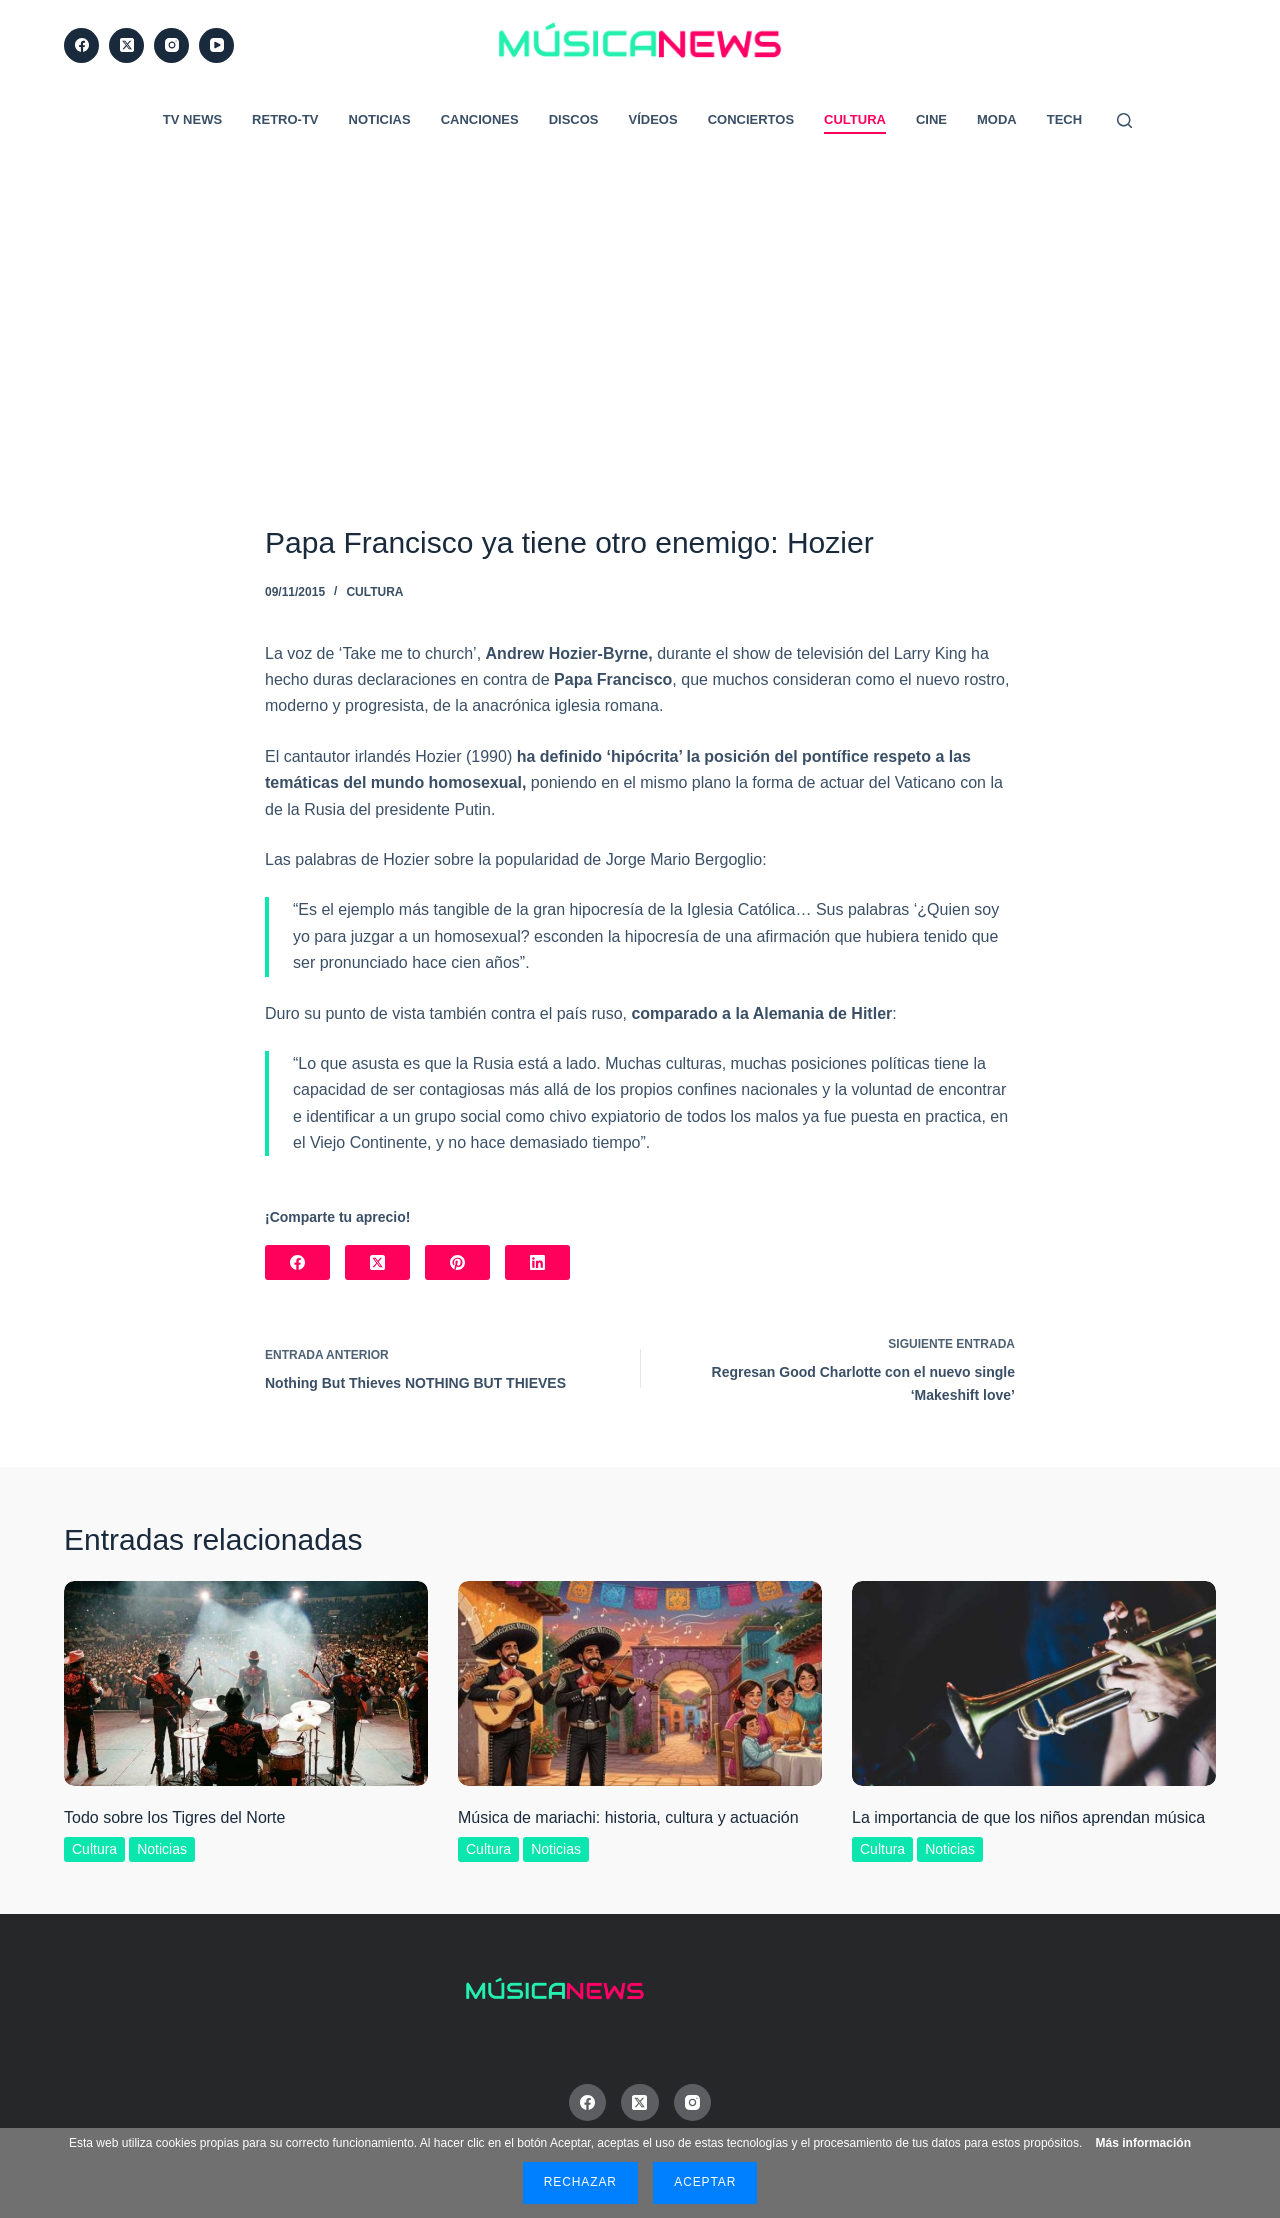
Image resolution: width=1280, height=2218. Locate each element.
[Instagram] (171, 45)
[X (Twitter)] (126, 45)
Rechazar (580, 2182)
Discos (574, 119)
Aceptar (705, 2182)
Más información (1143, 2143)
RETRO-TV (285, 119)
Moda (997, 119)
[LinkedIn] (537, 1262)
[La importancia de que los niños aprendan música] (1034, 1683)
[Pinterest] (457, 1262)
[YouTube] (216, 45)
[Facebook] (81, 45)
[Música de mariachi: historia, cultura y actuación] (640, 1683)
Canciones (480, 119)
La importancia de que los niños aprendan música (1028, 1817)
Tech (1064, 119)
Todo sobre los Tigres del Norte (174, 1817)
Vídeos (653, 119)
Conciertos (751, 119)
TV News (192, 119)
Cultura (855, 119)
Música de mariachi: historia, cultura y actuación (628, 1817)
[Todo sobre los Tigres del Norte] (246, 1683)
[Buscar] (1124, 120)
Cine (931, 119)
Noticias (380, 119)
